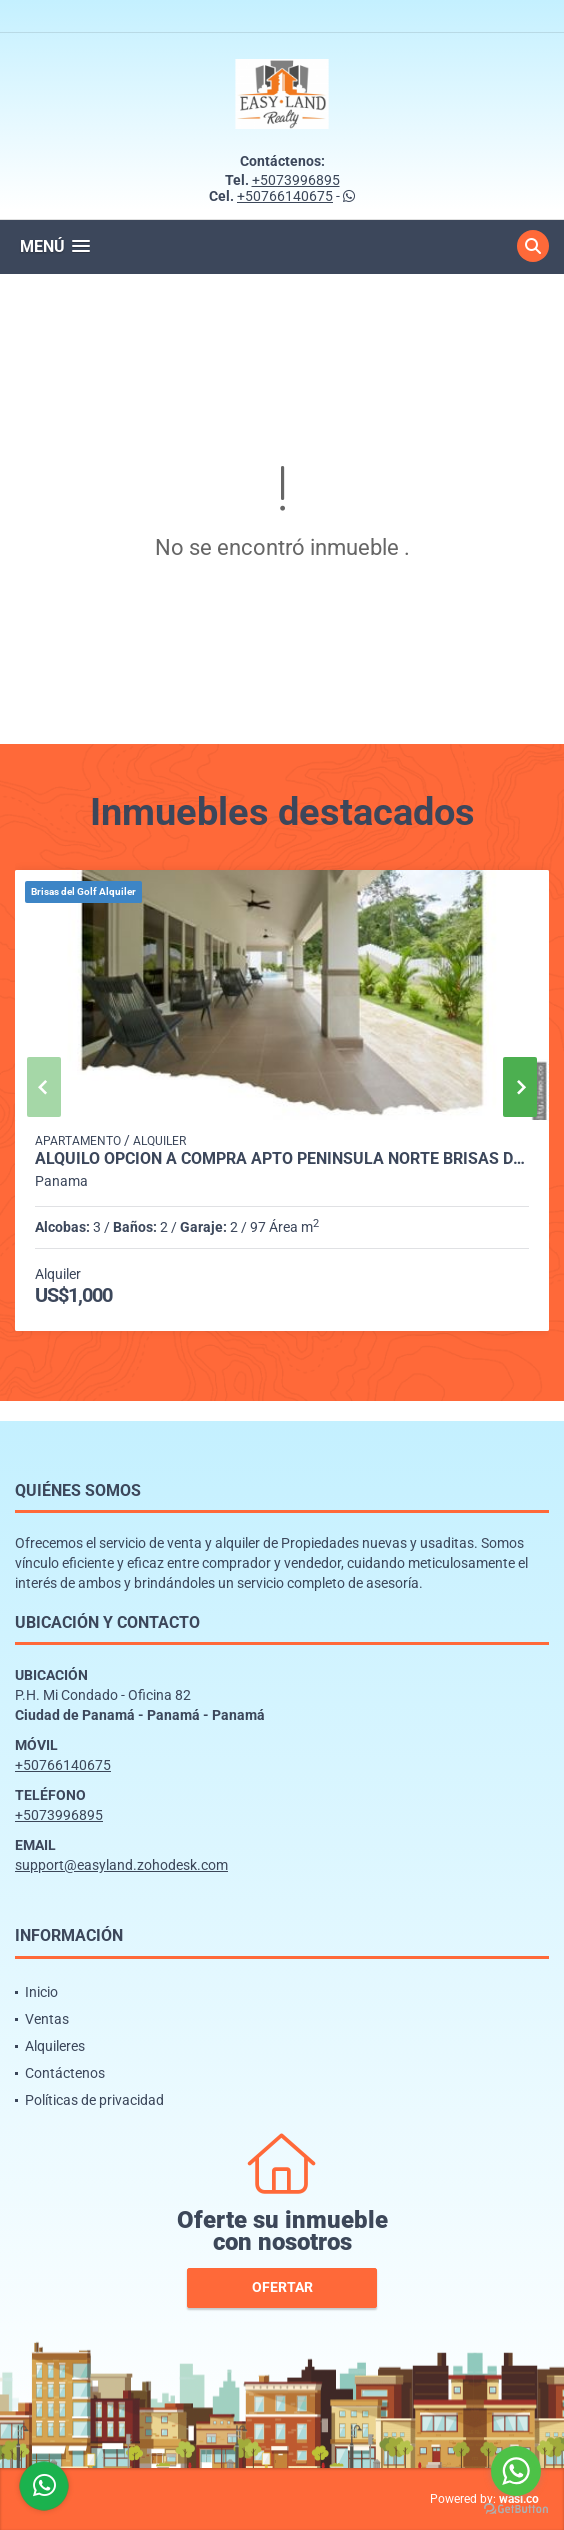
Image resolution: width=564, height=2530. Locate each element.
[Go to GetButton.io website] (516, 2509)
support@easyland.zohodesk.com (121, 1865)
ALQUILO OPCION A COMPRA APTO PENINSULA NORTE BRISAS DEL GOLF (282, 1159)
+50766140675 (285, 196)
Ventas (47, 2019)
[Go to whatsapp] (516, 2471)
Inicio (41, 1992)
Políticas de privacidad (94, 2100)
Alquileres (55, 2046)
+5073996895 (296, 180)
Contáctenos (65, 2073)
